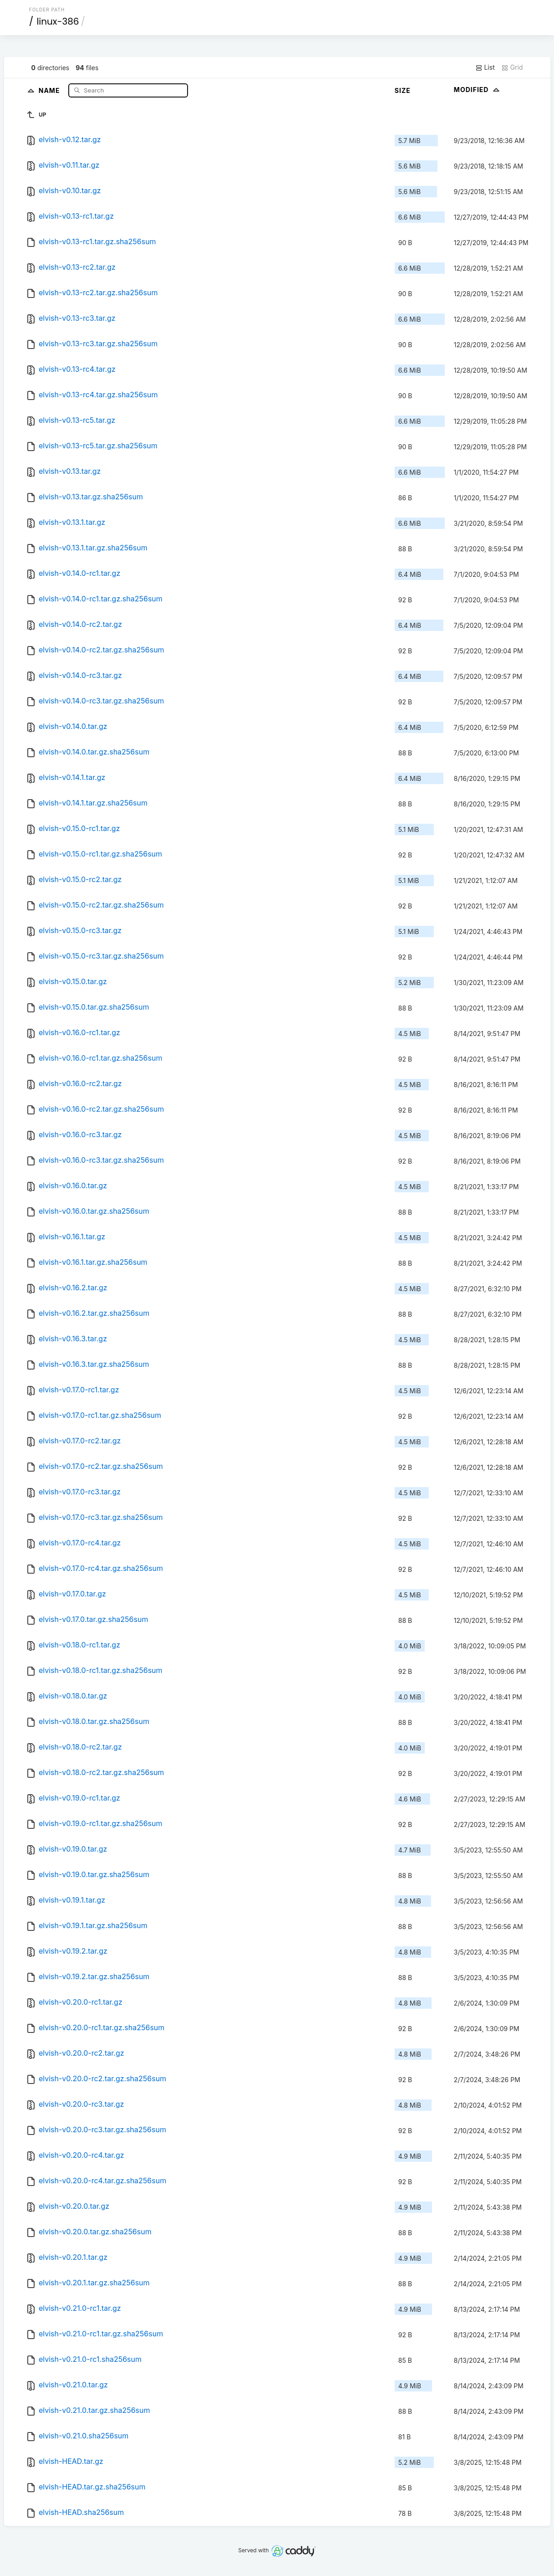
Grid (512, 67)
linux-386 (57, 21)
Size (403, 90)
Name (50, 90)
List (485, 67)
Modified (478, 89)
